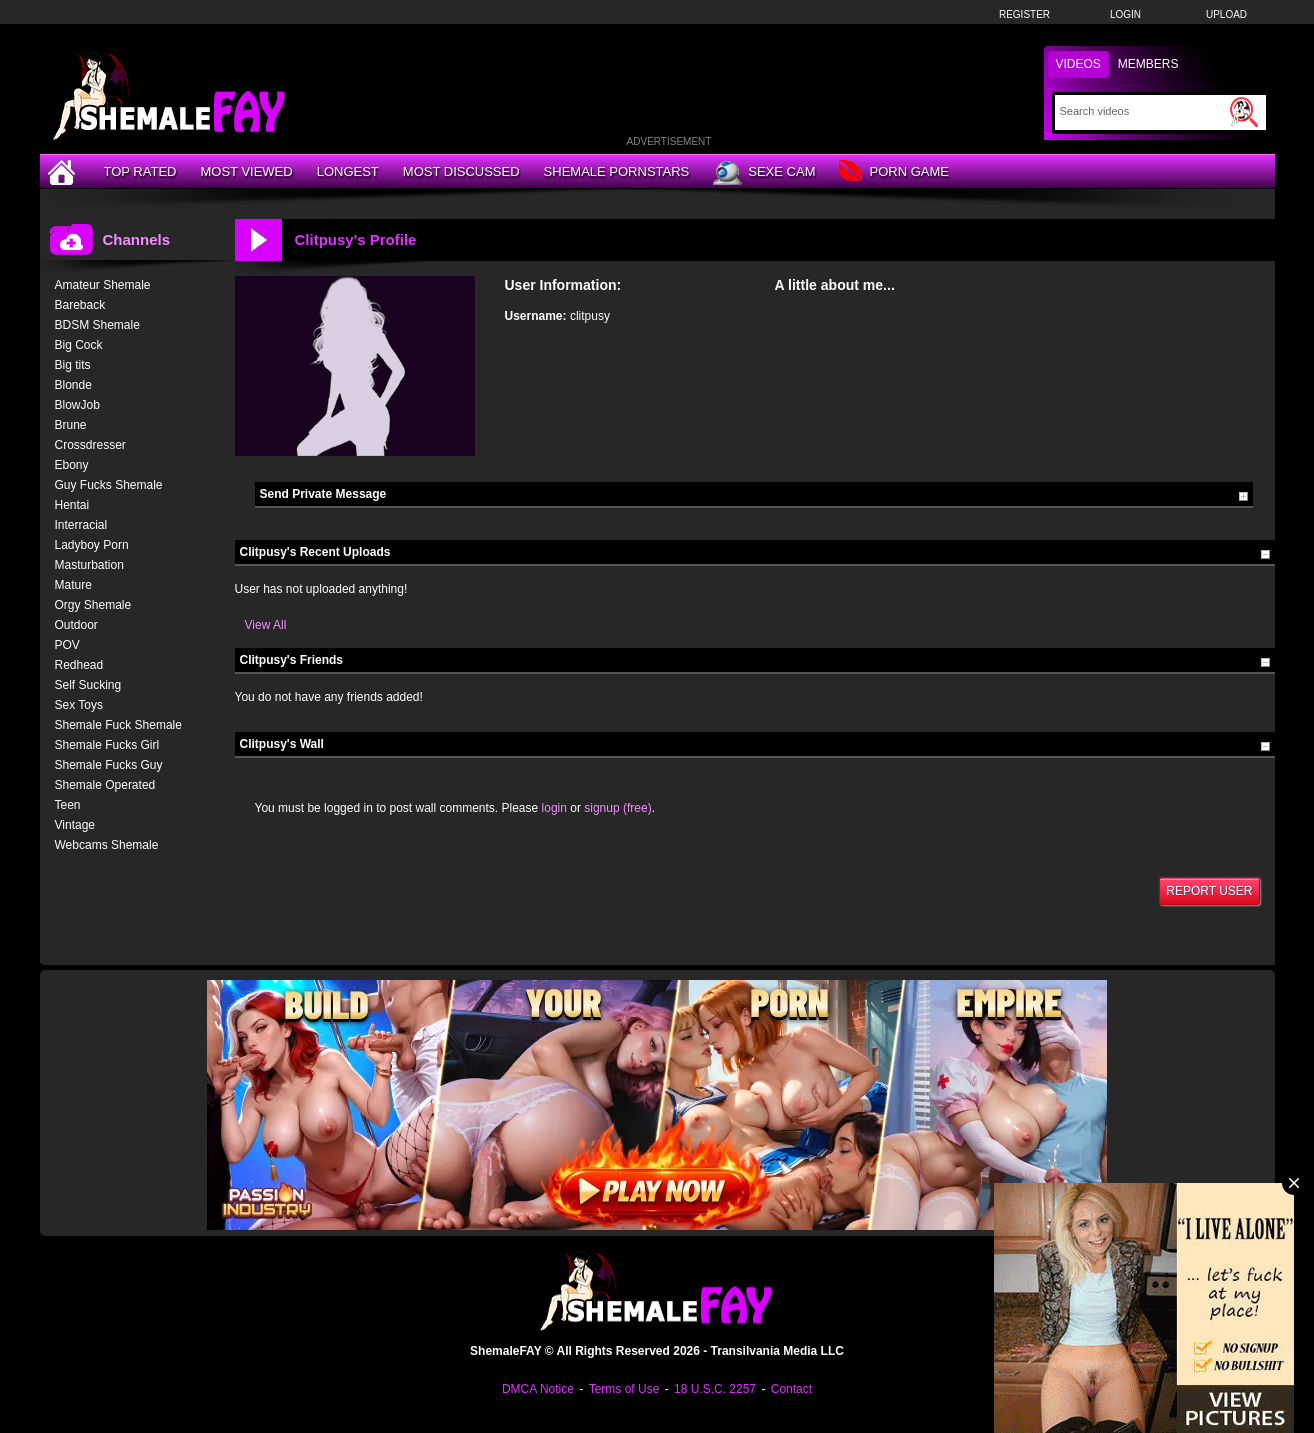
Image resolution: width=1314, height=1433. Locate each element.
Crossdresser (90, 445)
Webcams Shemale (107, 845)
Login (1125, 14)
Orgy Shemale (93, 605)
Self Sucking (88, 685)
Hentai (72, 505)
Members (1148, 64)
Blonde (73, 385)
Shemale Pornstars (617, 171)
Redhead (79, 665)
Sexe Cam (764, 173)
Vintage (75, 825)
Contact (791, 1389)
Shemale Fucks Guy (109, 765)
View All (266, 625)
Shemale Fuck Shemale (118, 725)
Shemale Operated (105, 785)
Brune (71, 425)
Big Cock (79, 345)
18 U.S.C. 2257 (715, 1389)
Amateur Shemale (103, 285)
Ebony (72, 465)
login (554, 808)
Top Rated (140, 171)
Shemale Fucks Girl (107, 745)
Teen (68, 805)
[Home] (64, 171)
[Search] (1142, 111)
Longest (348, 171)
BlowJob (77, 405)
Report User (1209, 891)
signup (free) (617, 808)
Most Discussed (461, 171)
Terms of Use (624, 1389)
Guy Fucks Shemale (109, 485)
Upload (1226, 14)
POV (67, 645)
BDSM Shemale (97, 325)
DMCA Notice (538, 1389)
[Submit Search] (1244, 112)
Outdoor (76, 625)
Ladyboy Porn (92, 545)
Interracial (81, 525)
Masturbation (89, 565)
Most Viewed (246, 171)
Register (1024, 14)
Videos (1078, 64)
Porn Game (893, 172)
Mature (73, 585)
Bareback (80, 305)
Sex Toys (79, 705)
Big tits (73, 365)
